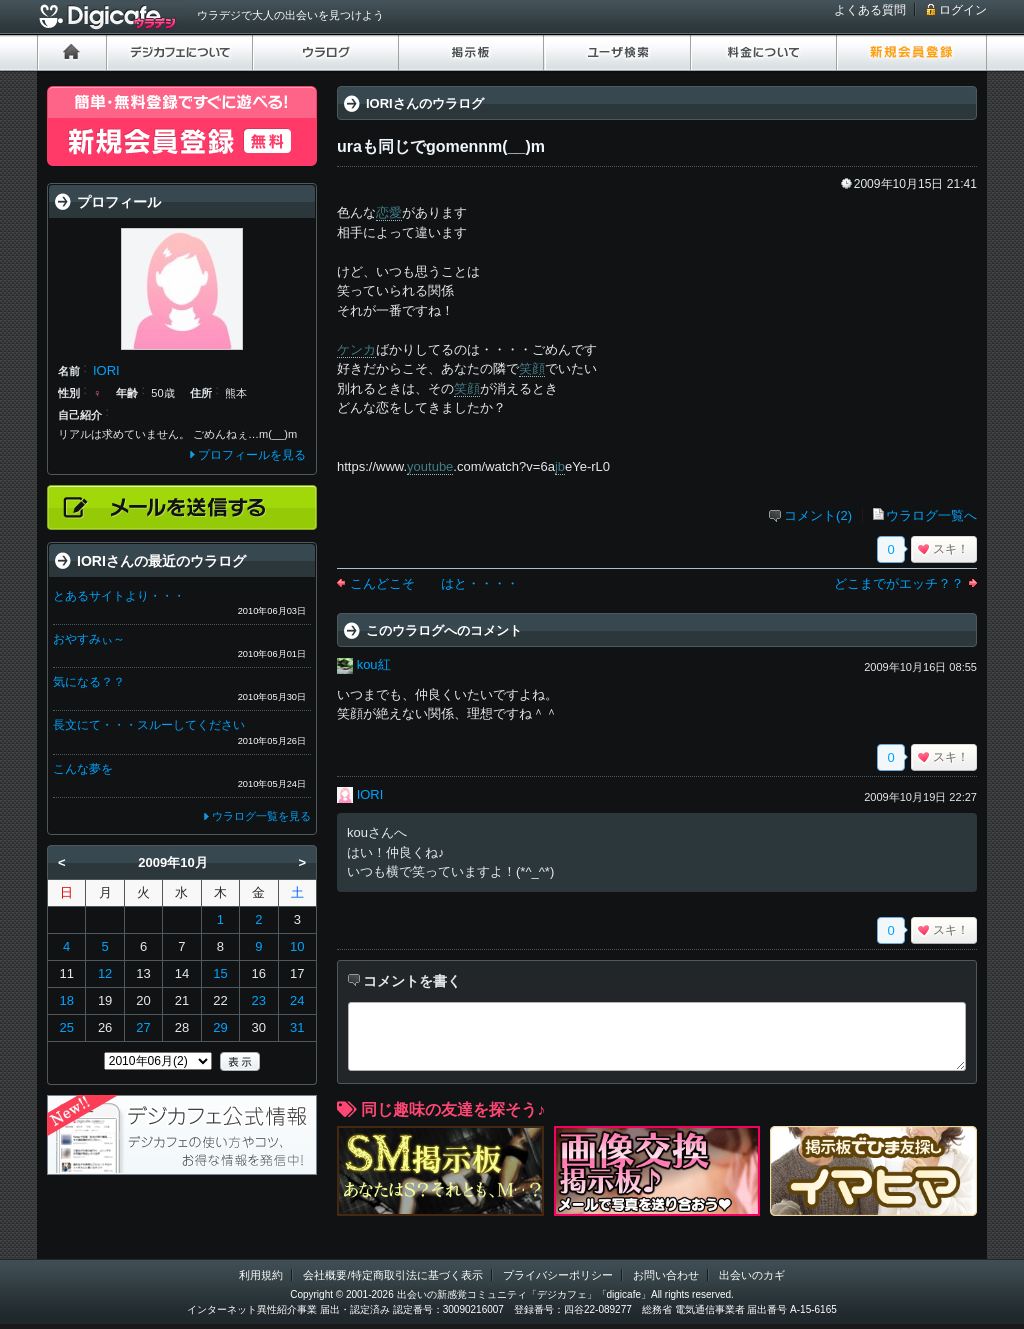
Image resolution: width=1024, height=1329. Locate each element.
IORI (370, 794)
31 (297, 1027)
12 (105, 973)
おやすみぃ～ (89, 639)
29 (220, 1027)
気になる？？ (89, 682)
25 (66, 1027)
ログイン (963, 10)
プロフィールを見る (252, 455)
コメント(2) (818, 515)
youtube (430, 466)
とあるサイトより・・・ (119, 596)
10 (297, 946)
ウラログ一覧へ (931, 515)
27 (143, 1027)
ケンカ (356, 349)
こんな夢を (83, 769)
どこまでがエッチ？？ (899, 583)
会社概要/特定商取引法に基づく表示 (392, 1275)
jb (560, 466)
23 (259, 1000)
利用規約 (261, 1275)
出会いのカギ (752, 1275)
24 (297, 1000)
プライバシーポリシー (558, 1275)
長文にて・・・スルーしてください (149, 725)
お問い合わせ (666, 1275)
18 (66, 1000)
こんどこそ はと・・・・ (434, 583)
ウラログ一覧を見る (261, 816)
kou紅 (374, 664)
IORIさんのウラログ (425, 103)
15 (220, 973)
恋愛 (389, 212)
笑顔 (532, 368)
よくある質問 (870, 10)
